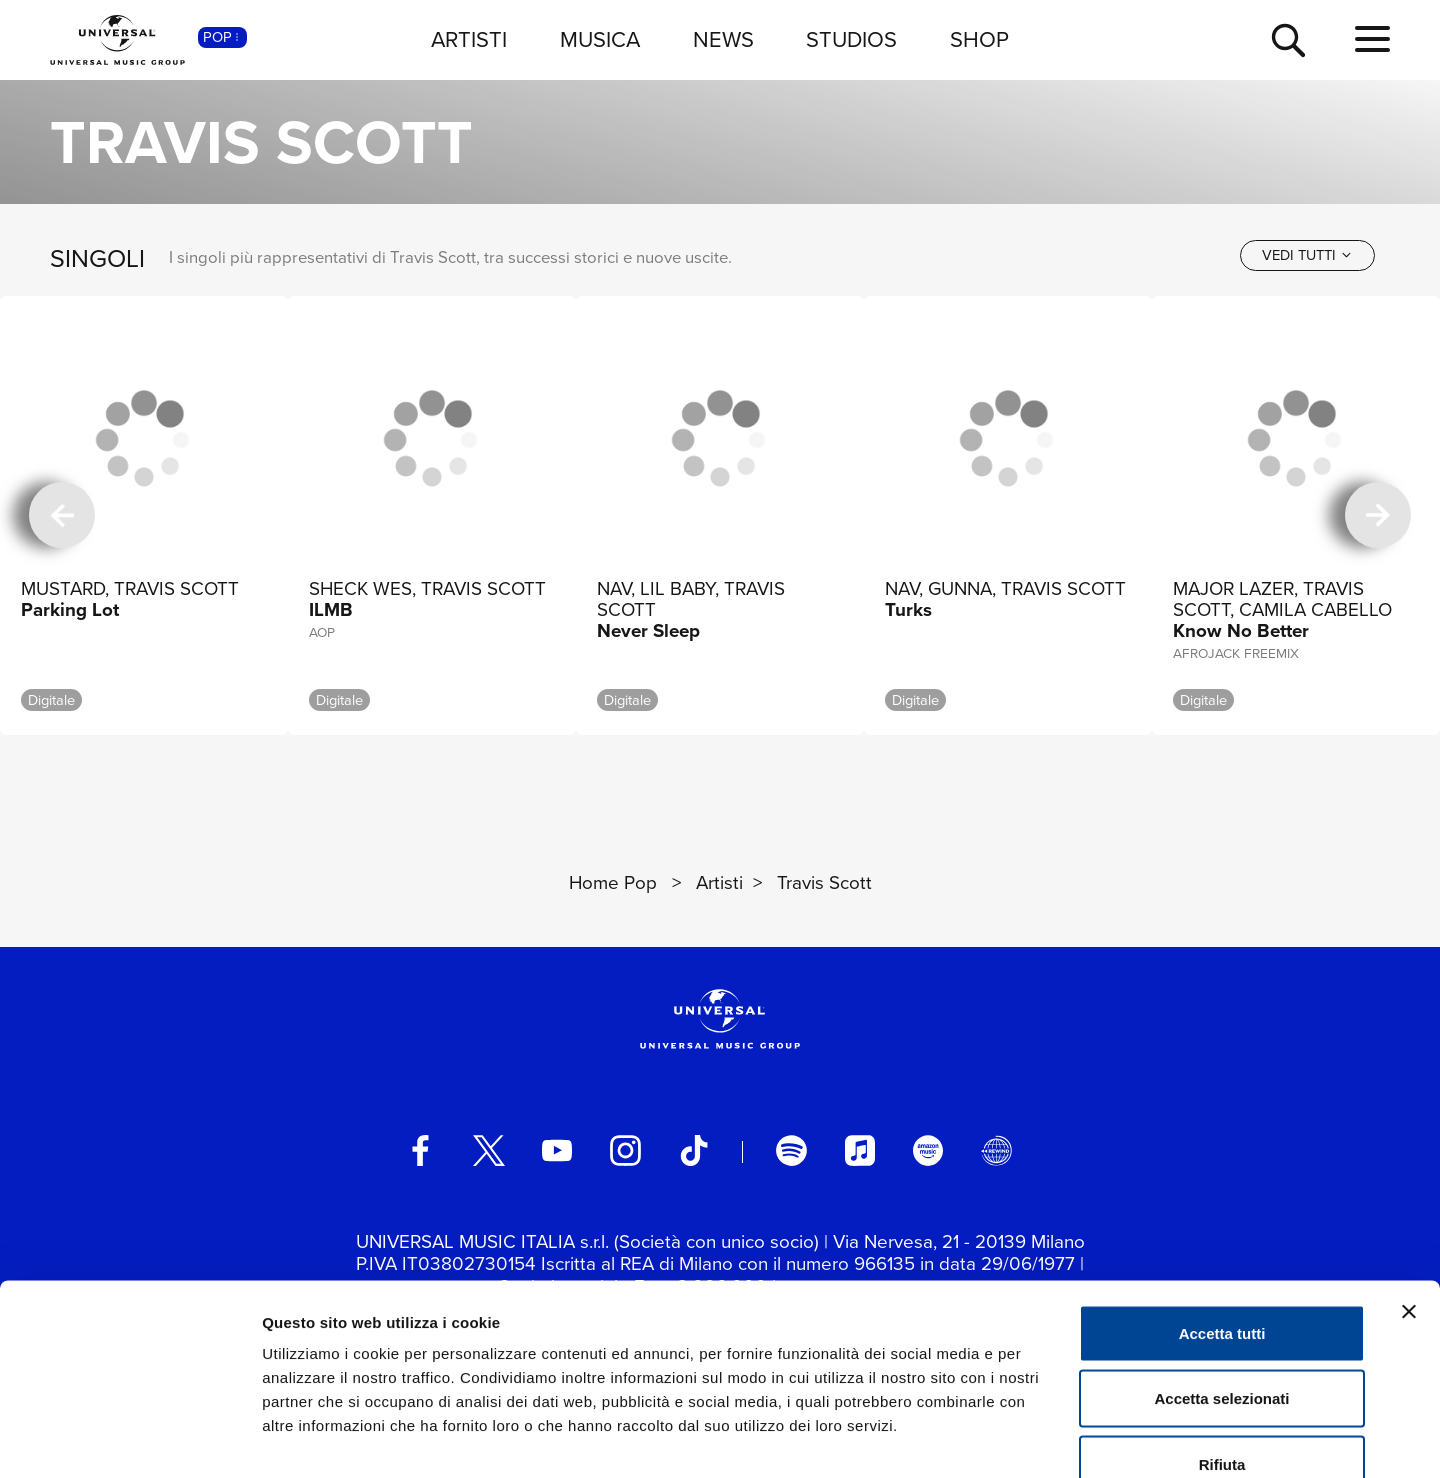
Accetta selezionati (1221, 1281)
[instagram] (625, 1150)
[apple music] (860, 1150)
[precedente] (62, 515)
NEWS (723, 39)
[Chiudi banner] (1409, 1194)
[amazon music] (928, 1150)
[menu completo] (1372, 40)
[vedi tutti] (1307, 255)
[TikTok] (694, 1150)
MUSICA (600, 39)
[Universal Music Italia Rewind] (996, 1150)
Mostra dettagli (1052, 1438)
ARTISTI (469, 39)
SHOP (979, 39)
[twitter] (489, 1150)
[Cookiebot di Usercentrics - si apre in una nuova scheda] (129, 1439)
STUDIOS (851, 39)
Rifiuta (1222, 1346)
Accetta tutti (1222, 1215)
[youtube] (557, 1150)
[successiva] (1378, 515)
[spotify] (791, 1150)
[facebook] (420, 1150)
